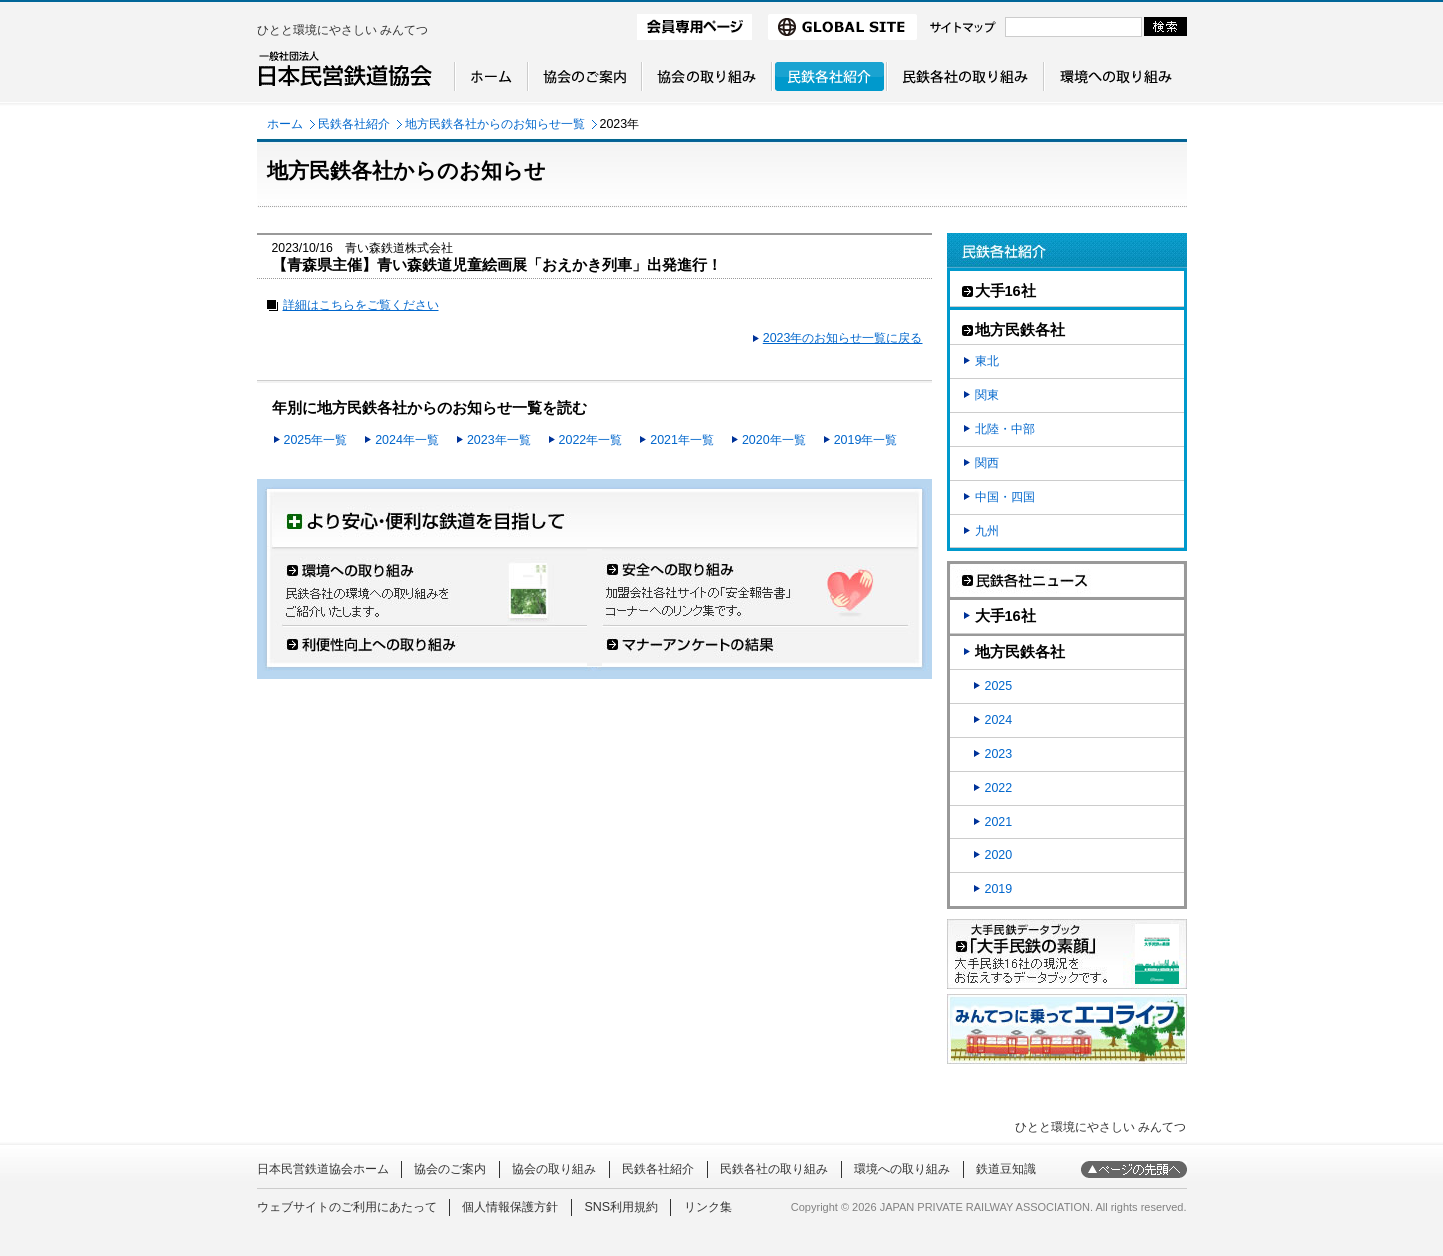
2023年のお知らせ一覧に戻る (843, 338)
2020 (999, 855)
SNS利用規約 (621, 1207)
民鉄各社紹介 (354, 124)
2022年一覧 (591, 440)
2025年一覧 (316, 440)
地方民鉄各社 (1020, 652)
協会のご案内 (450, 1169)
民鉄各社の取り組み (774, 1169)
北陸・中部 (1005, 429)
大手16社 (1005, 616)
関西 (987, 463)
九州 (987, 531)
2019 (999, 889)
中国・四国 (1005, 497)
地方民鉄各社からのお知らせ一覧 (495, 124)
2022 (999, 788)
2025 (999, 686)
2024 (999, 720)
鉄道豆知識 (1006, 1169)
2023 (999, 754)
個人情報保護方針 (510, 1207)
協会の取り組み (554, 1169)
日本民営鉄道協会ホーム (323, 1169)
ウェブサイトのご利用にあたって (347, 1207)
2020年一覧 (774, 440)
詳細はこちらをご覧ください (361, 305)
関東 (987, 395)
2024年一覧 (407, 440)
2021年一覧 (682, 440)
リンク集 (708, 1207)
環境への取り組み (902, 1169)
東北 (987, 361)
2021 (999, 822)
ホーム (285, 124)
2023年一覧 (499, 440)
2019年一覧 (866, 440)
